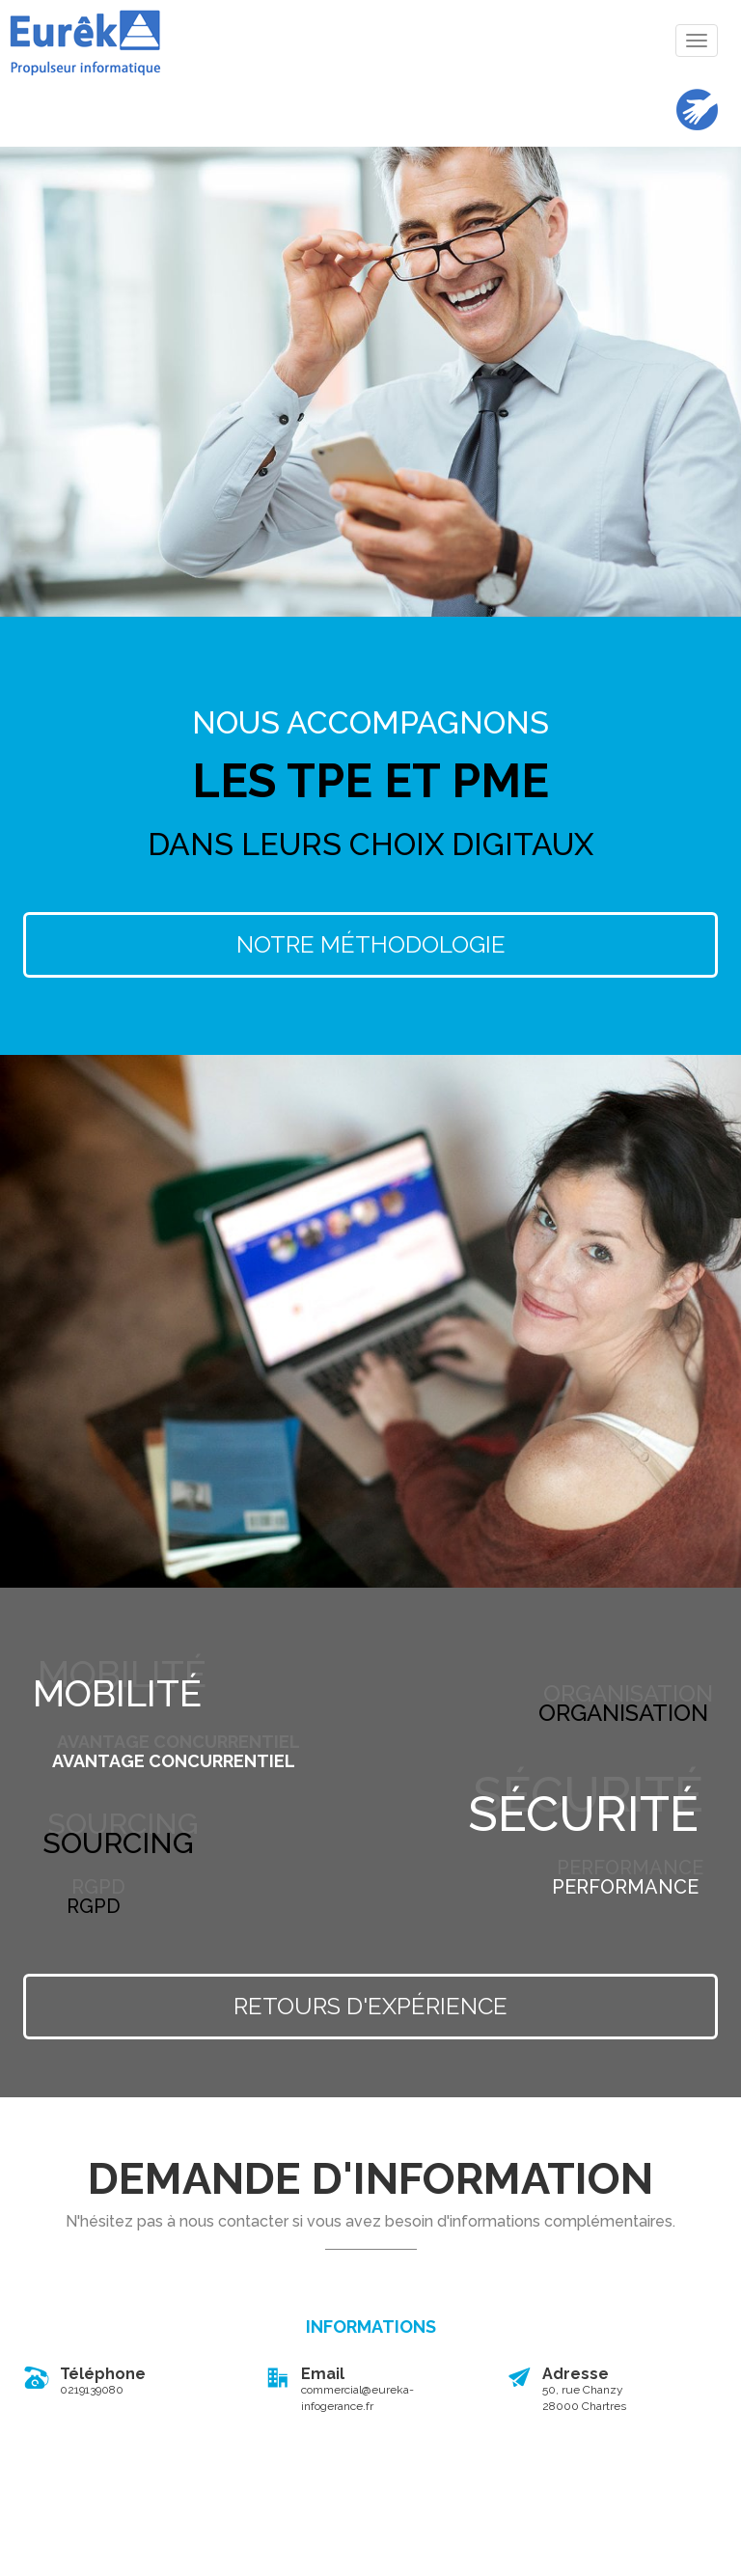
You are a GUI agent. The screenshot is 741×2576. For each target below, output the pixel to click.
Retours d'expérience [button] (370, 2006)
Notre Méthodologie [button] (371, 944)
